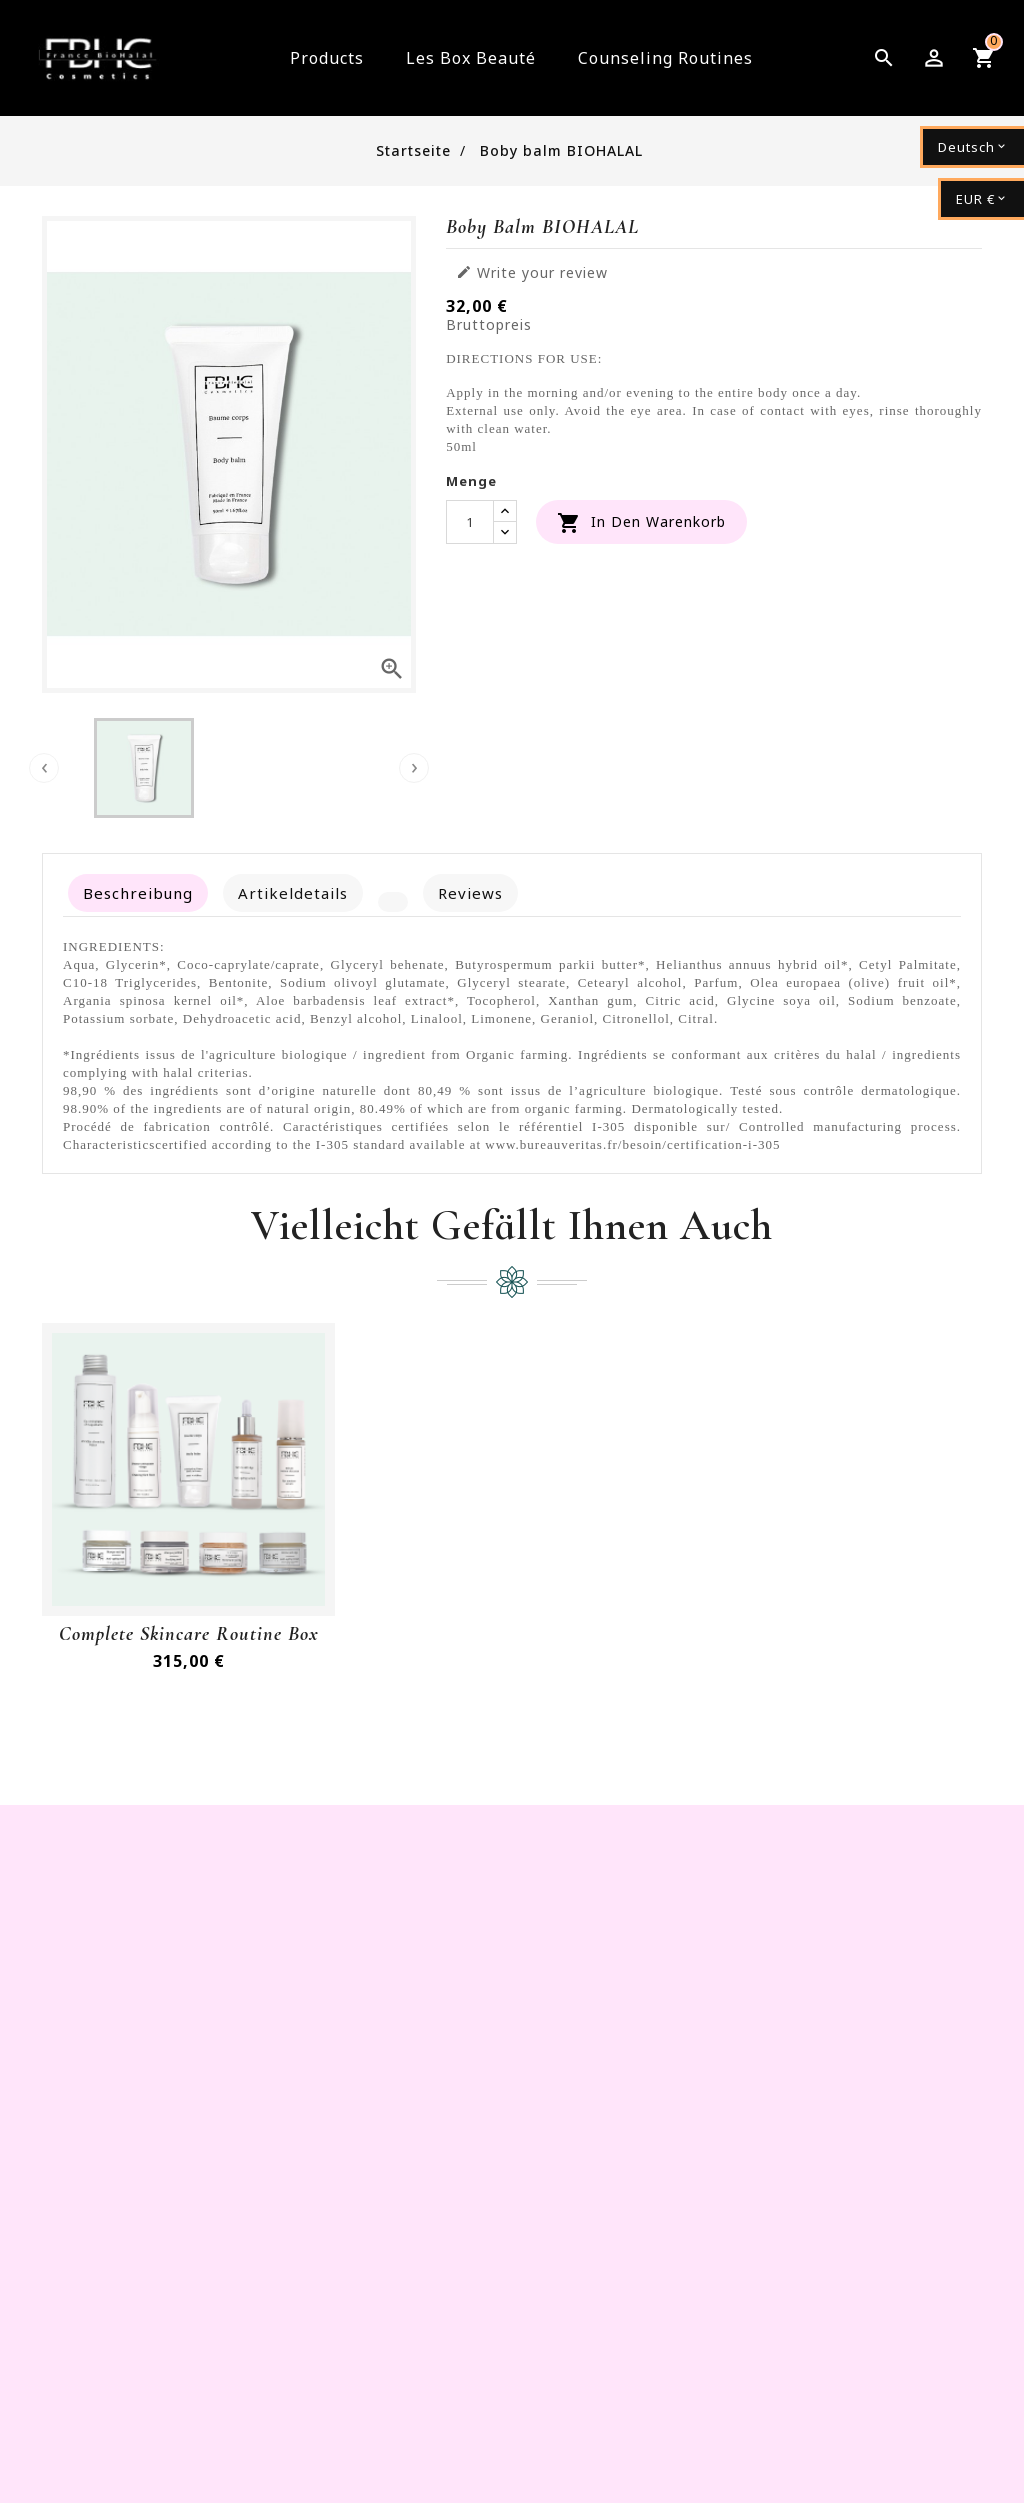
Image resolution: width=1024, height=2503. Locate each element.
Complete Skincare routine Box (189, 1634)
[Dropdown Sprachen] (972, 147)
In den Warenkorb (641, 523)
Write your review (532, 273)
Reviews (470, 893)
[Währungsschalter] (981, 199)
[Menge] (470, 522)
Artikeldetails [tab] (293, 893)
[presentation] (44, 768)
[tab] (393, 902)
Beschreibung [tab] (138, 893)
